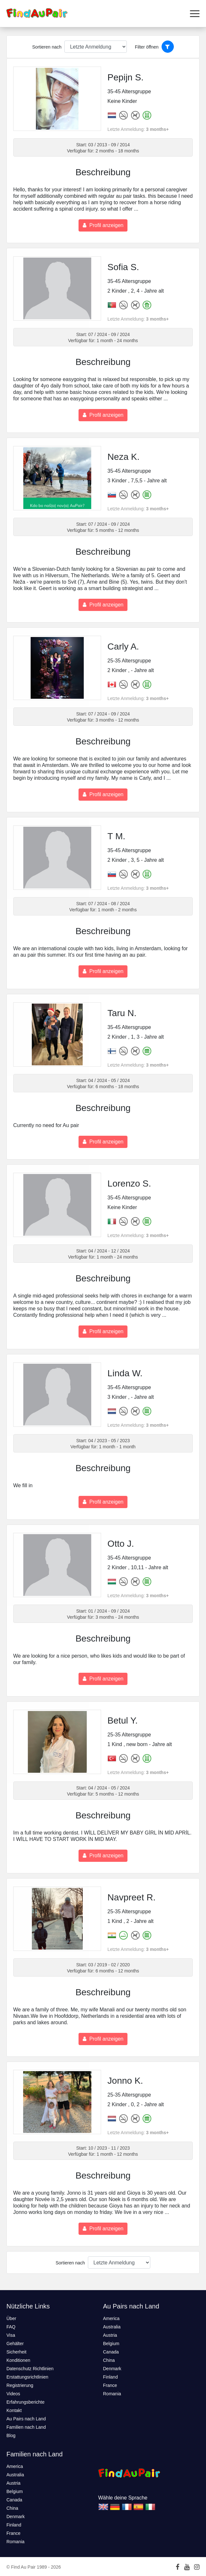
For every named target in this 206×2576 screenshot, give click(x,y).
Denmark (112, 2368)
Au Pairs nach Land (26, 2419)
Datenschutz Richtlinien (29, 2368)
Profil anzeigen (103, 225)
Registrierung (19, 2385)
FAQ (10, 2327)
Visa (10, 2335)
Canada (111, 2352)
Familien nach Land (26, 2427)
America (111, 2318)
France (110, 2385)
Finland (110, 2377)
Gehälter (15, 2343)
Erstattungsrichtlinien (27, 2377)
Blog (10, 2435)
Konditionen (18, 2360)
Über (11, 2318)
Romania (112, 2393)
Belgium (111, 2343)
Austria (110, 2335)
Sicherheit (16, 2352)
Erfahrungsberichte (25, 2402)
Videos (13, 2393)
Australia (111, 2327)
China (109, 2360)
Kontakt (14, 2410)
